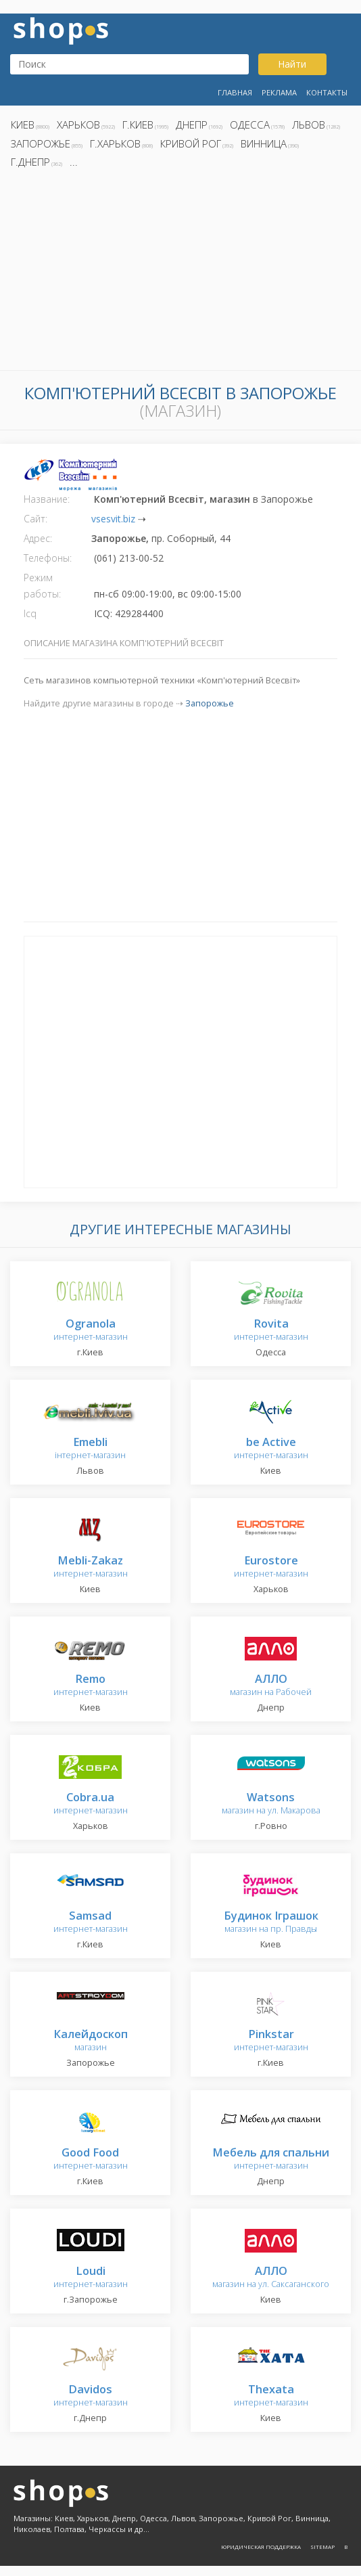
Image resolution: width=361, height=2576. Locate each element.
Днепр (192, 124)
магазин (90, 2041)
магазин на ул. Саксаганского (270, 2278)
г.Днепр (30, 161)
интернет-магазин (90, 1330)
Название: (47, 499)
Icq (30, 613)
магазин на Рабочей (271, 1686)
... (74, 161)
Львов (308, 124)
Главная (235, 92)
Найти (292, 64)
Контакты (326, 92)
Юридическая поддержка (261, 2546)
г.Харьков (115, 143)
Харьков (78, 124)
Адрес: (38, 538)
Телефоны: (48, 557)
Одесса (250, 124)
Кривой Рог (190, 143)
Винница (264, 143)
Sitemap (322, 2546)
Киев (22, 124)
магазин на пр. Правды (271, 1923)
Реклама (279, 92)
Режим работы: (42, 585)
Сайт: (35, 518)
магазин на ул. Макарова (271, 1804)
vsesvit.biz (113, 518)
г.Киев (137, 124)
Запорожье (40, 143)
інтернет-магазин (90, 1449)
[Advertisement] (180, 273)
